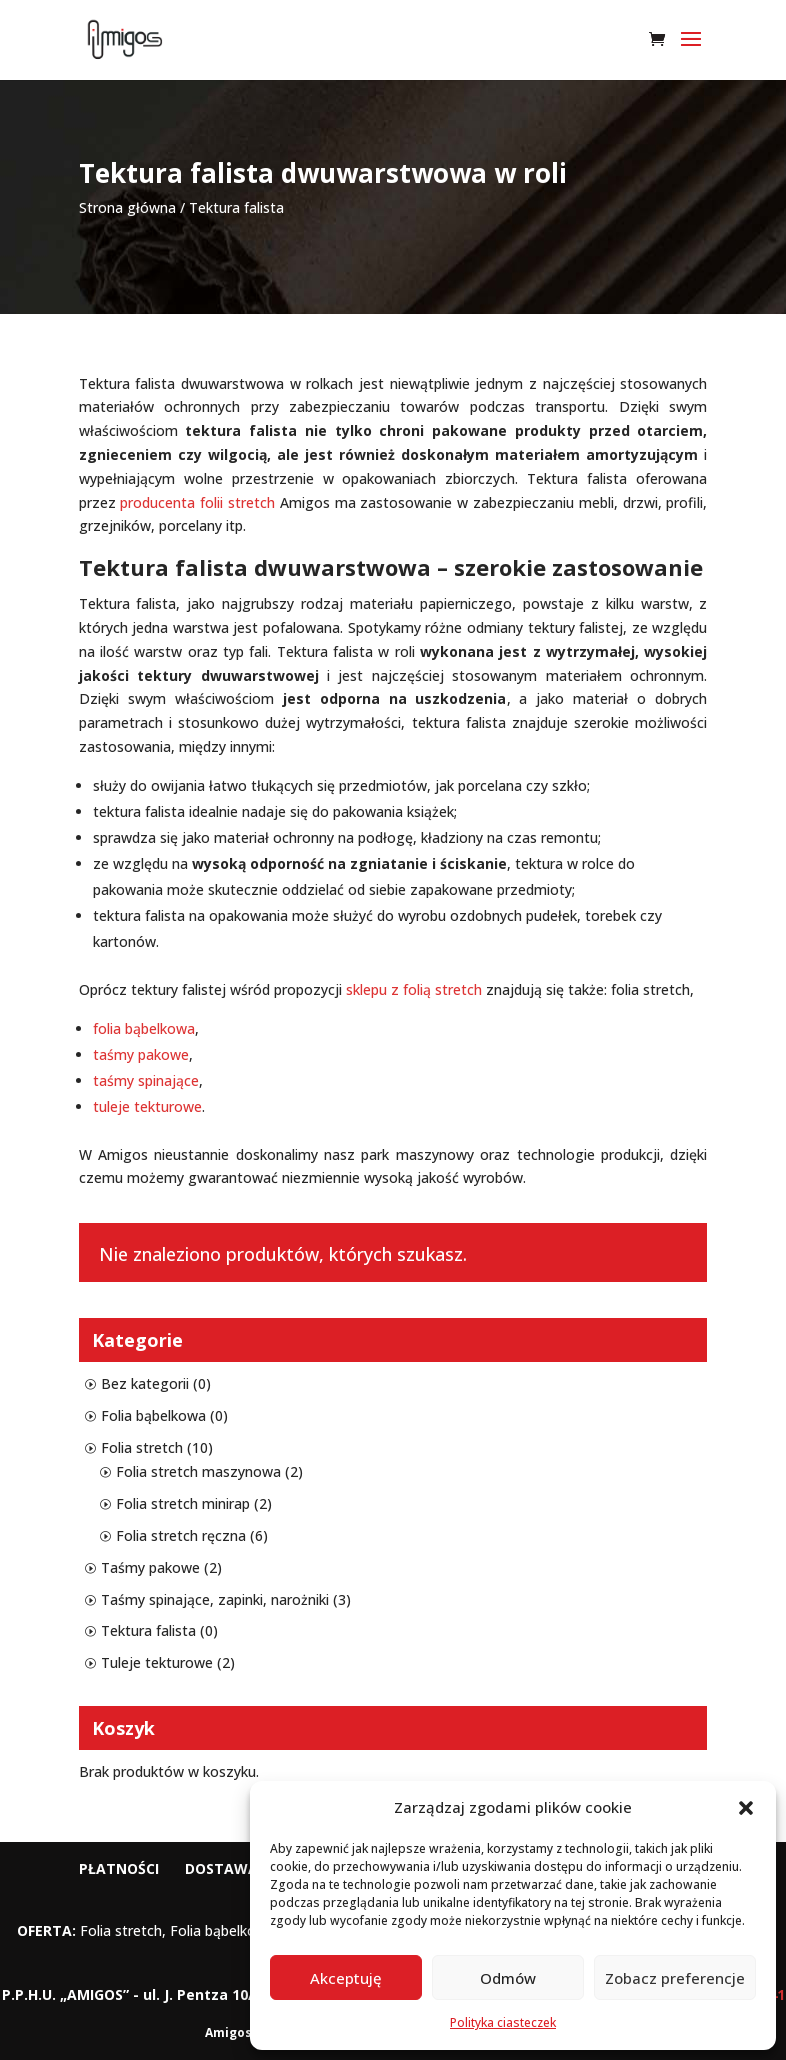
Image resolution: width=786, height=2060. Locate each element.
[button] (746, 1808)
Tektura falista (148, 1630)
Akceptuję (346, 1978)
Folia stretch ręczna (181, 1535)
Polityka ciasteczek (503, 2022)
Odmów (508, 1978)
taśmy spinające (146, 1080)
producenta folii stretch (197, 502)
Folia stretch (142, 1447)
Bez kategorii (145, 1383)
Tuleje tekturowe (157, 1662)
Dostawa (221, 1868)
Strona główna (127, 207)
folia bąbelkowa (144, 1028)
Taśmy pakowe (150, 1567)
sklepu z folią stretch (414, 989)
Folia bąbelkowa (153, 1415)
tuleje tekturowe (147, 1106)
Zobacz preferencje (675, 1978)
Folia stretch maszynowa (198, 1471)
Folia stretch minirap (183, 1503)
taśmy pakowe (141, 1054)
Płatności (119, 1868)
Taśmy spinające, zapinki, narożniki (215, 1599)
